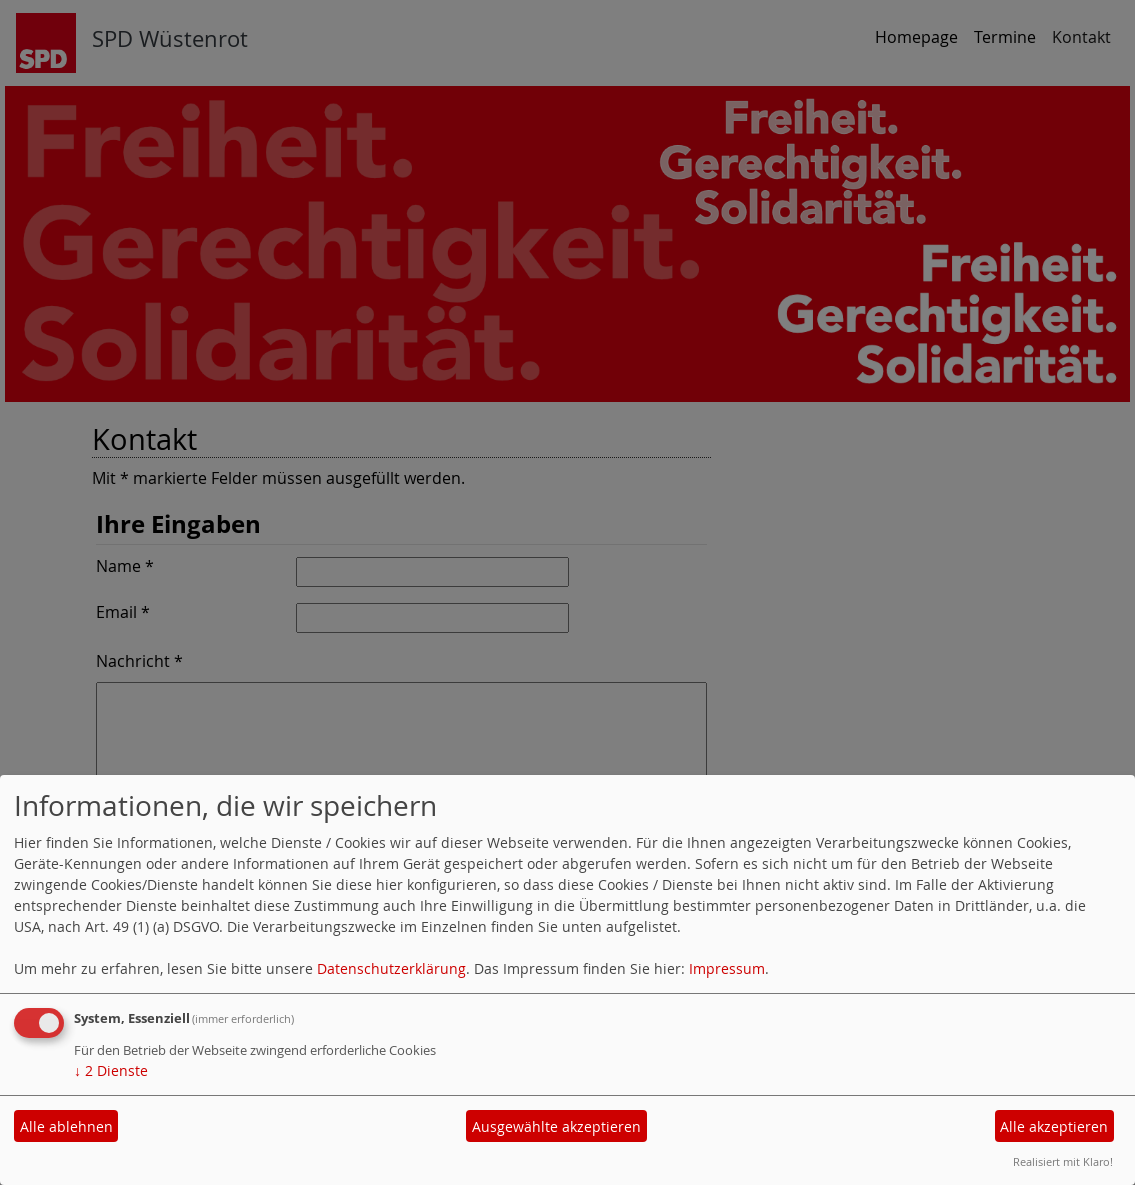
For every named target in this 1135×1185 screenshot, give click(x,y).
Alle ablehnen (66, 1126)
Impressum (727, 968)
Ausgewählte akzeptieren (556, 1126)
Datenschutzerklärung (391, 968)
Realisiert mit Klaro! (1063, 1161)
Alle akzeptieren (1054, 1126)
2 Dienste (111, 1070)
